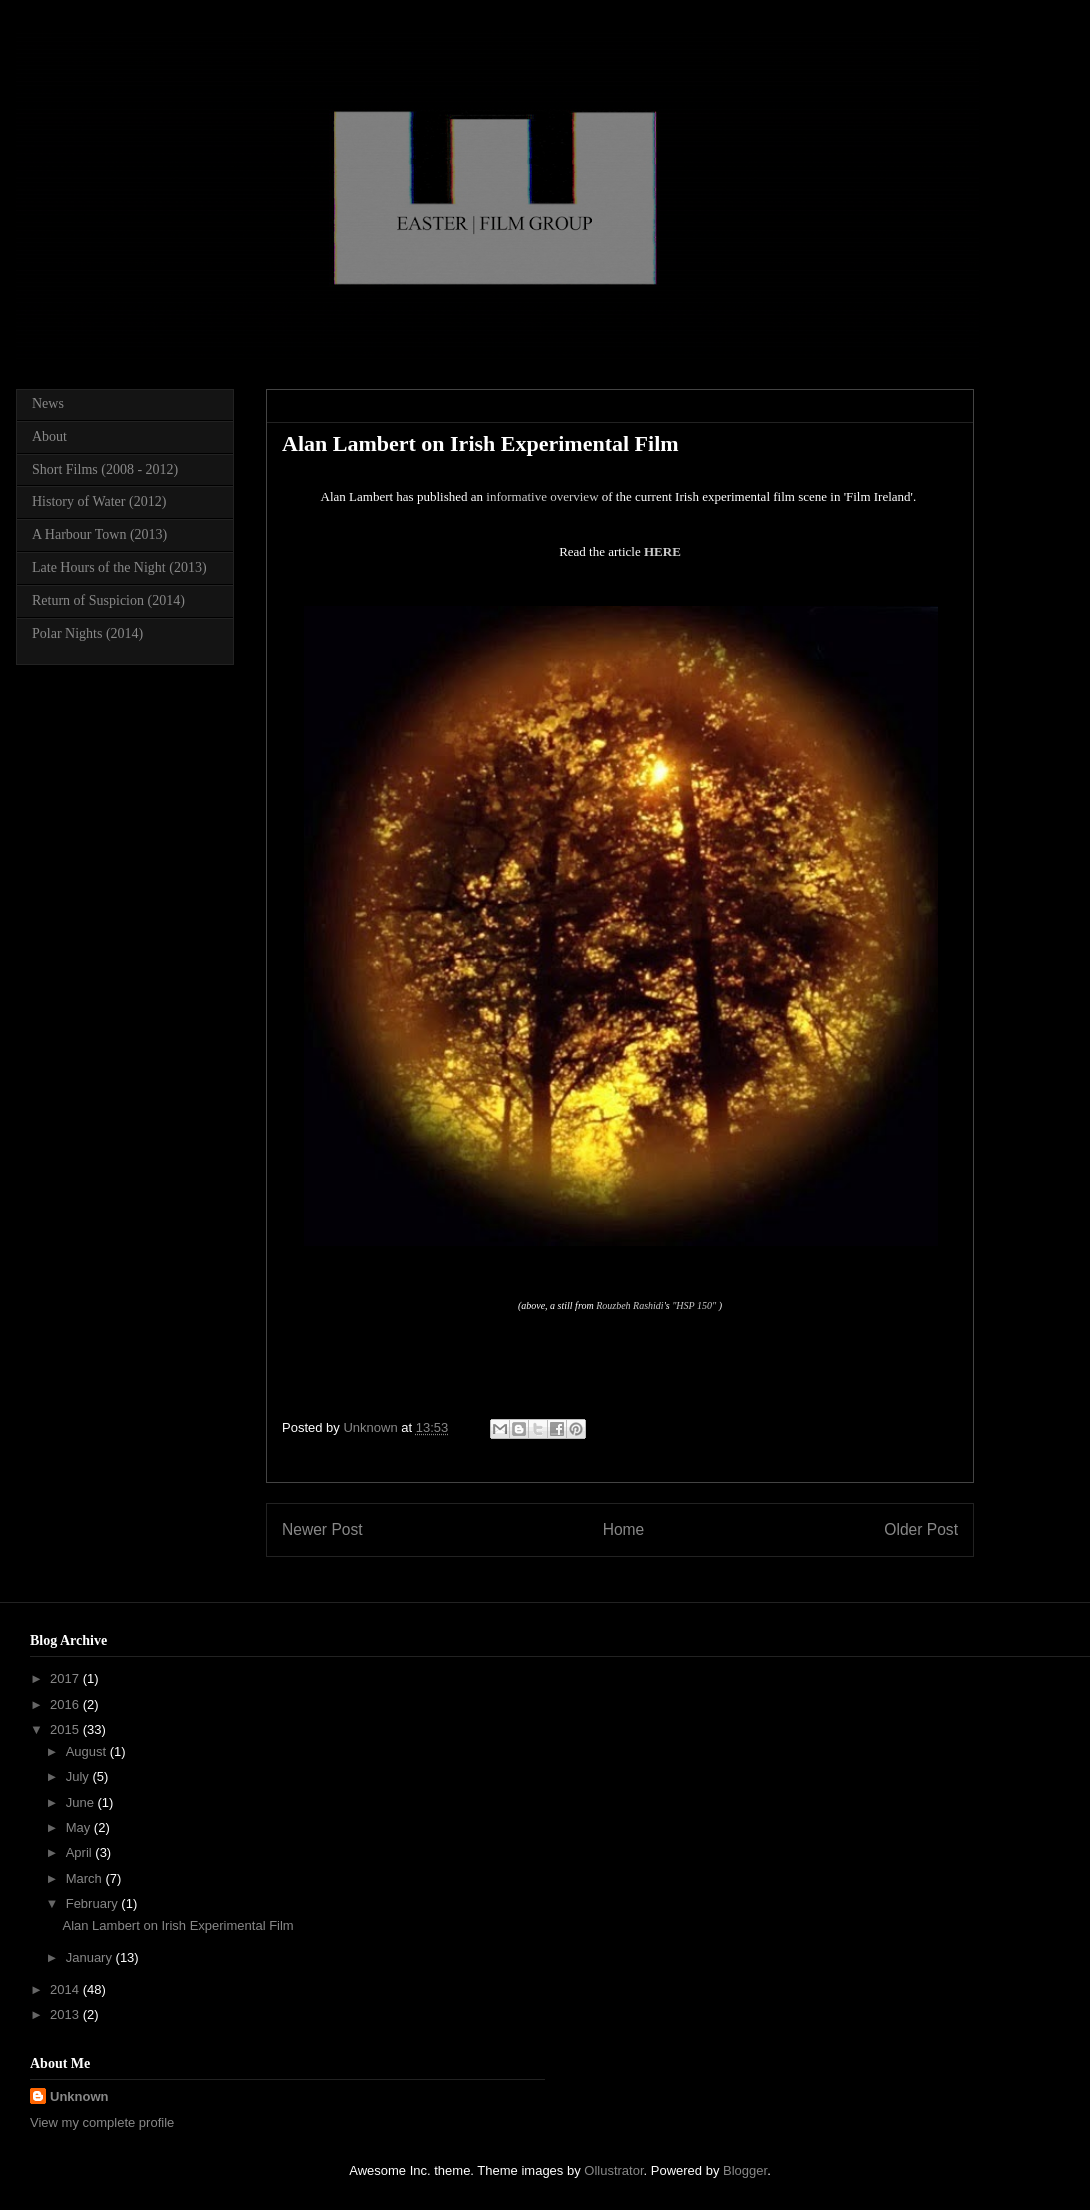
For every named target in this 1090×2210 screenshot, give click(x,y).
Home (624, 1529)
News (48, 403)
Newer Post (322, 1529)
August (88, 1751)
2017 (66, 1678)
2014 (66, 1989)
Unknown (79, 2096)
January (91, 1957)
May (80, 1827)
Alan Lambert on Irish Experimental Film (177, 1925)
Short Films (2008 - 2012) (105, 469)
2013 (66, 2014)
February (94, 1903)
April (81, 1852)
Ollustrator (613, 2170)
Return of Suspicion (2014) (108, 600)
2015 (66, 1729)
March (86, 1878)
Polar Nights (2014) (87, 633)
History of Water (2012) (99, 501)
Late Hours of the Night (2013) (119, 567)
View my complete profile (102, 2122)
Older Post (921, 1529)
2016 (66, 1704)
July (79, 1776)
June (82, 1802)
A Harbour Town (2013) (99, 534)
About (49, 436)
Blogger (745, 2170)
